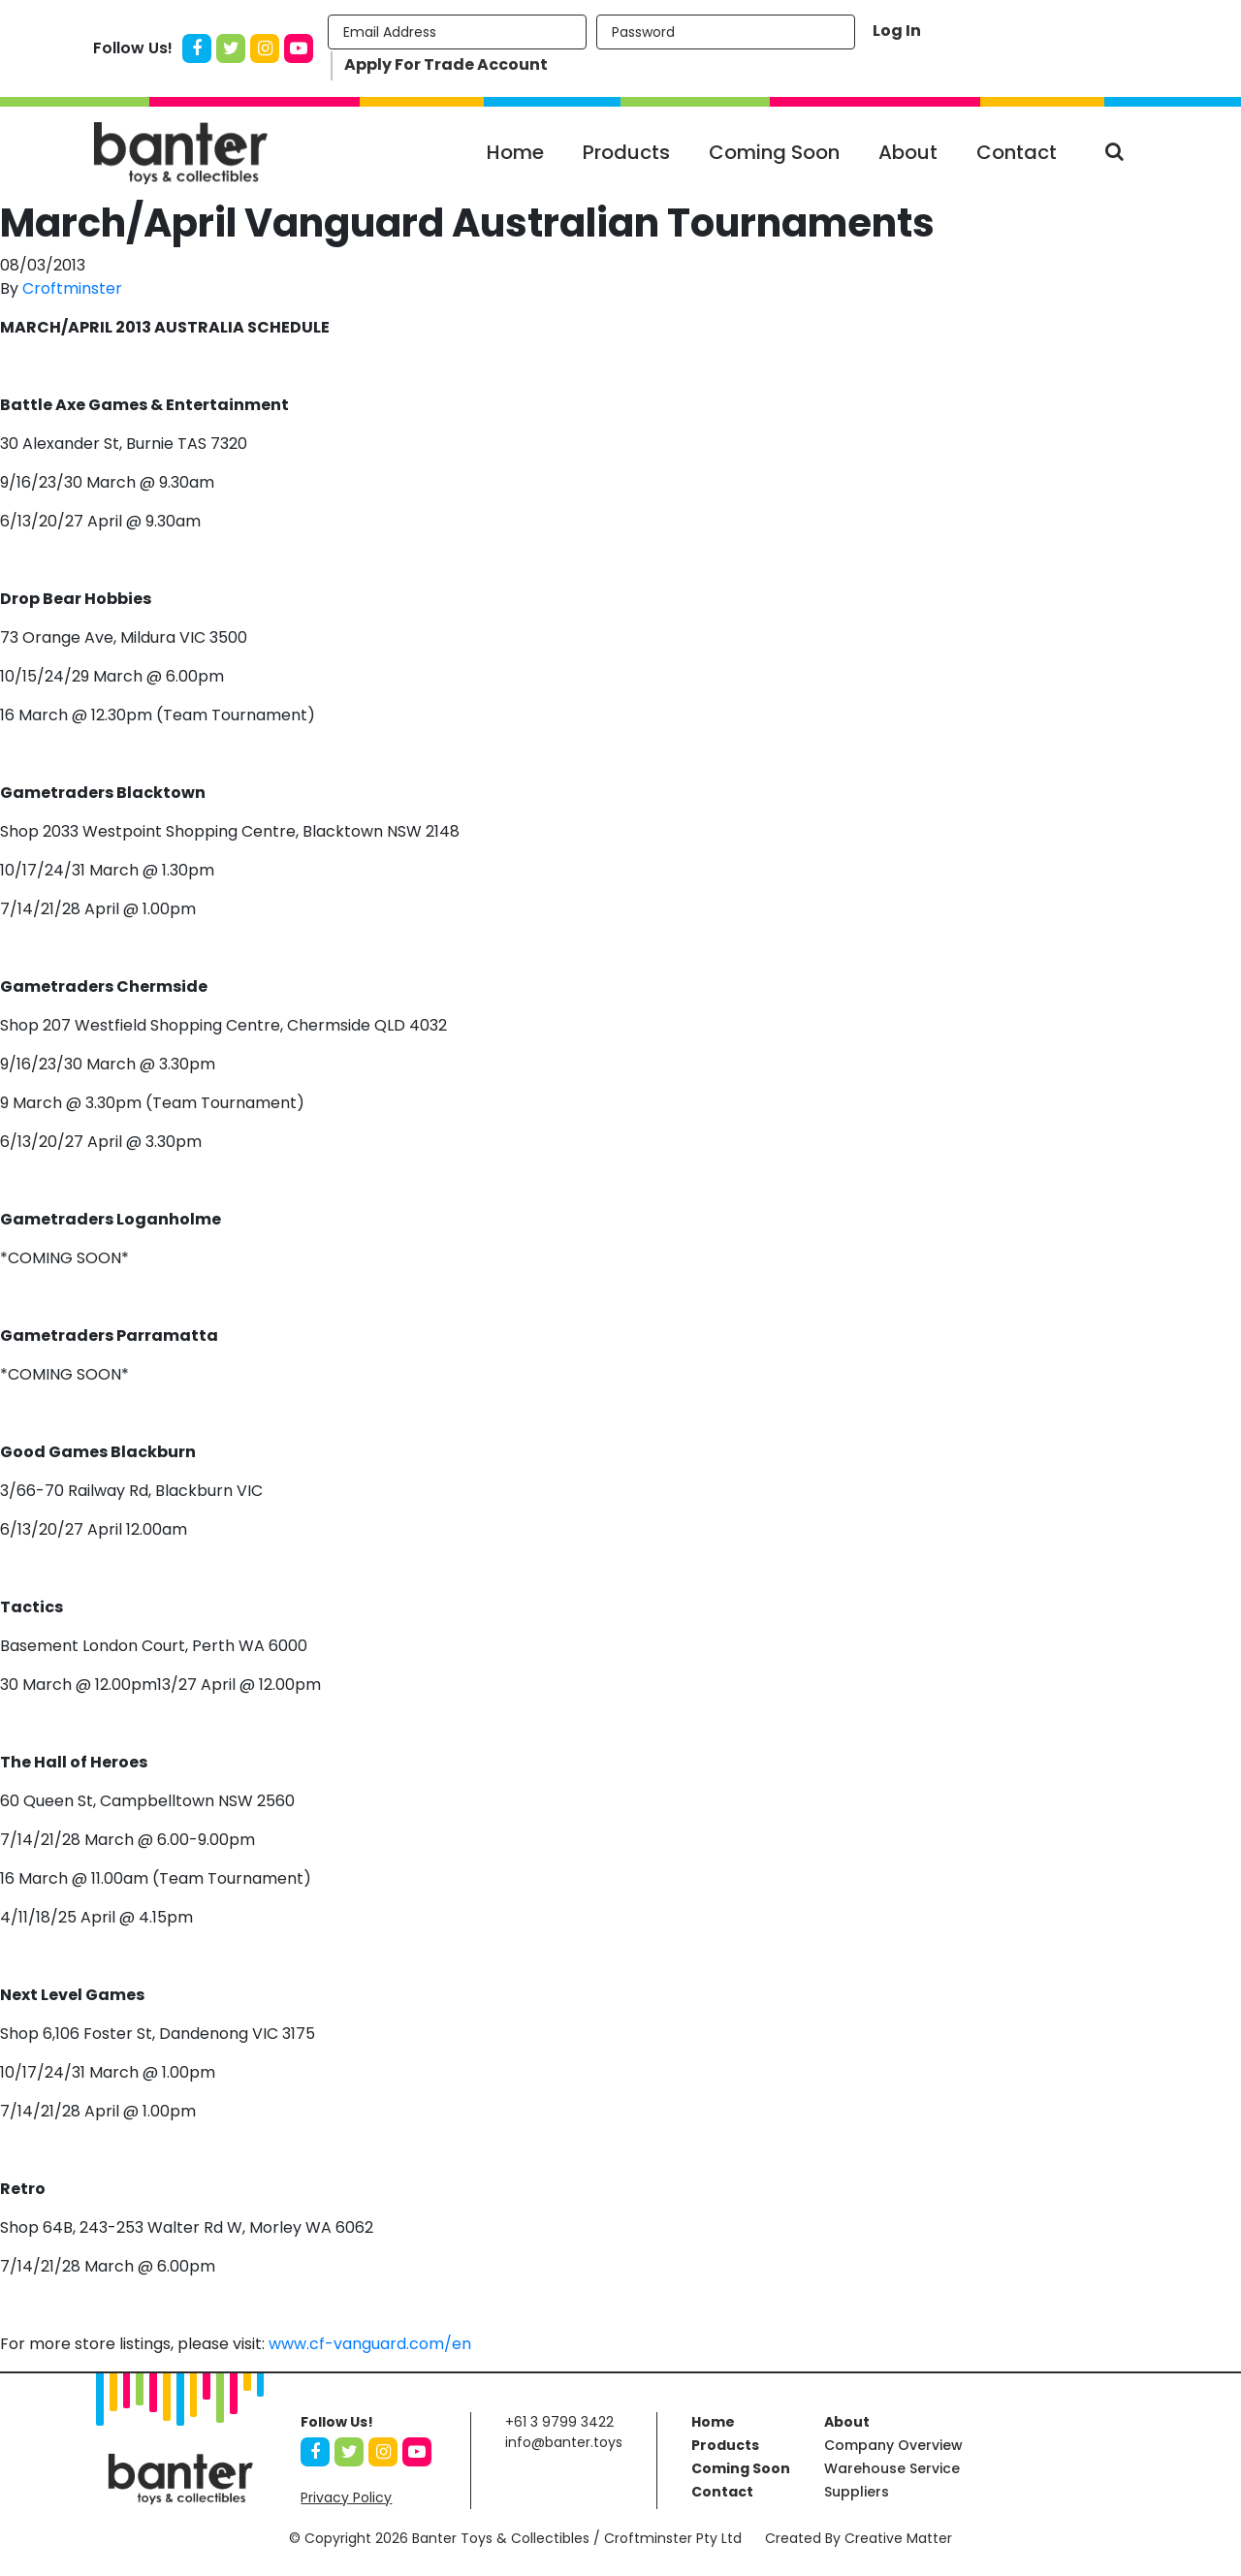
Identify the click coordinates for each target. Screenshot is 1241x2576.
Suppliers (856, 2491)
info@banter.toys (563, 2442)
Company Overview (893, 2445)
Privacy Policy (346, 2497)
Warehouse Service (892, 2468)
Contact (1016, 152)
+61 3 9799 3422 (559, 2422)
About (908, 152)
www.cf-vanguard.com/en (370, 2344)
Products (626, 152)
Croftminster (72, 288)
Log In (897, 30)
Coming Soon (774, 152)
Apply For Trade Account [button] (446, 64)
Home (515, 152)
